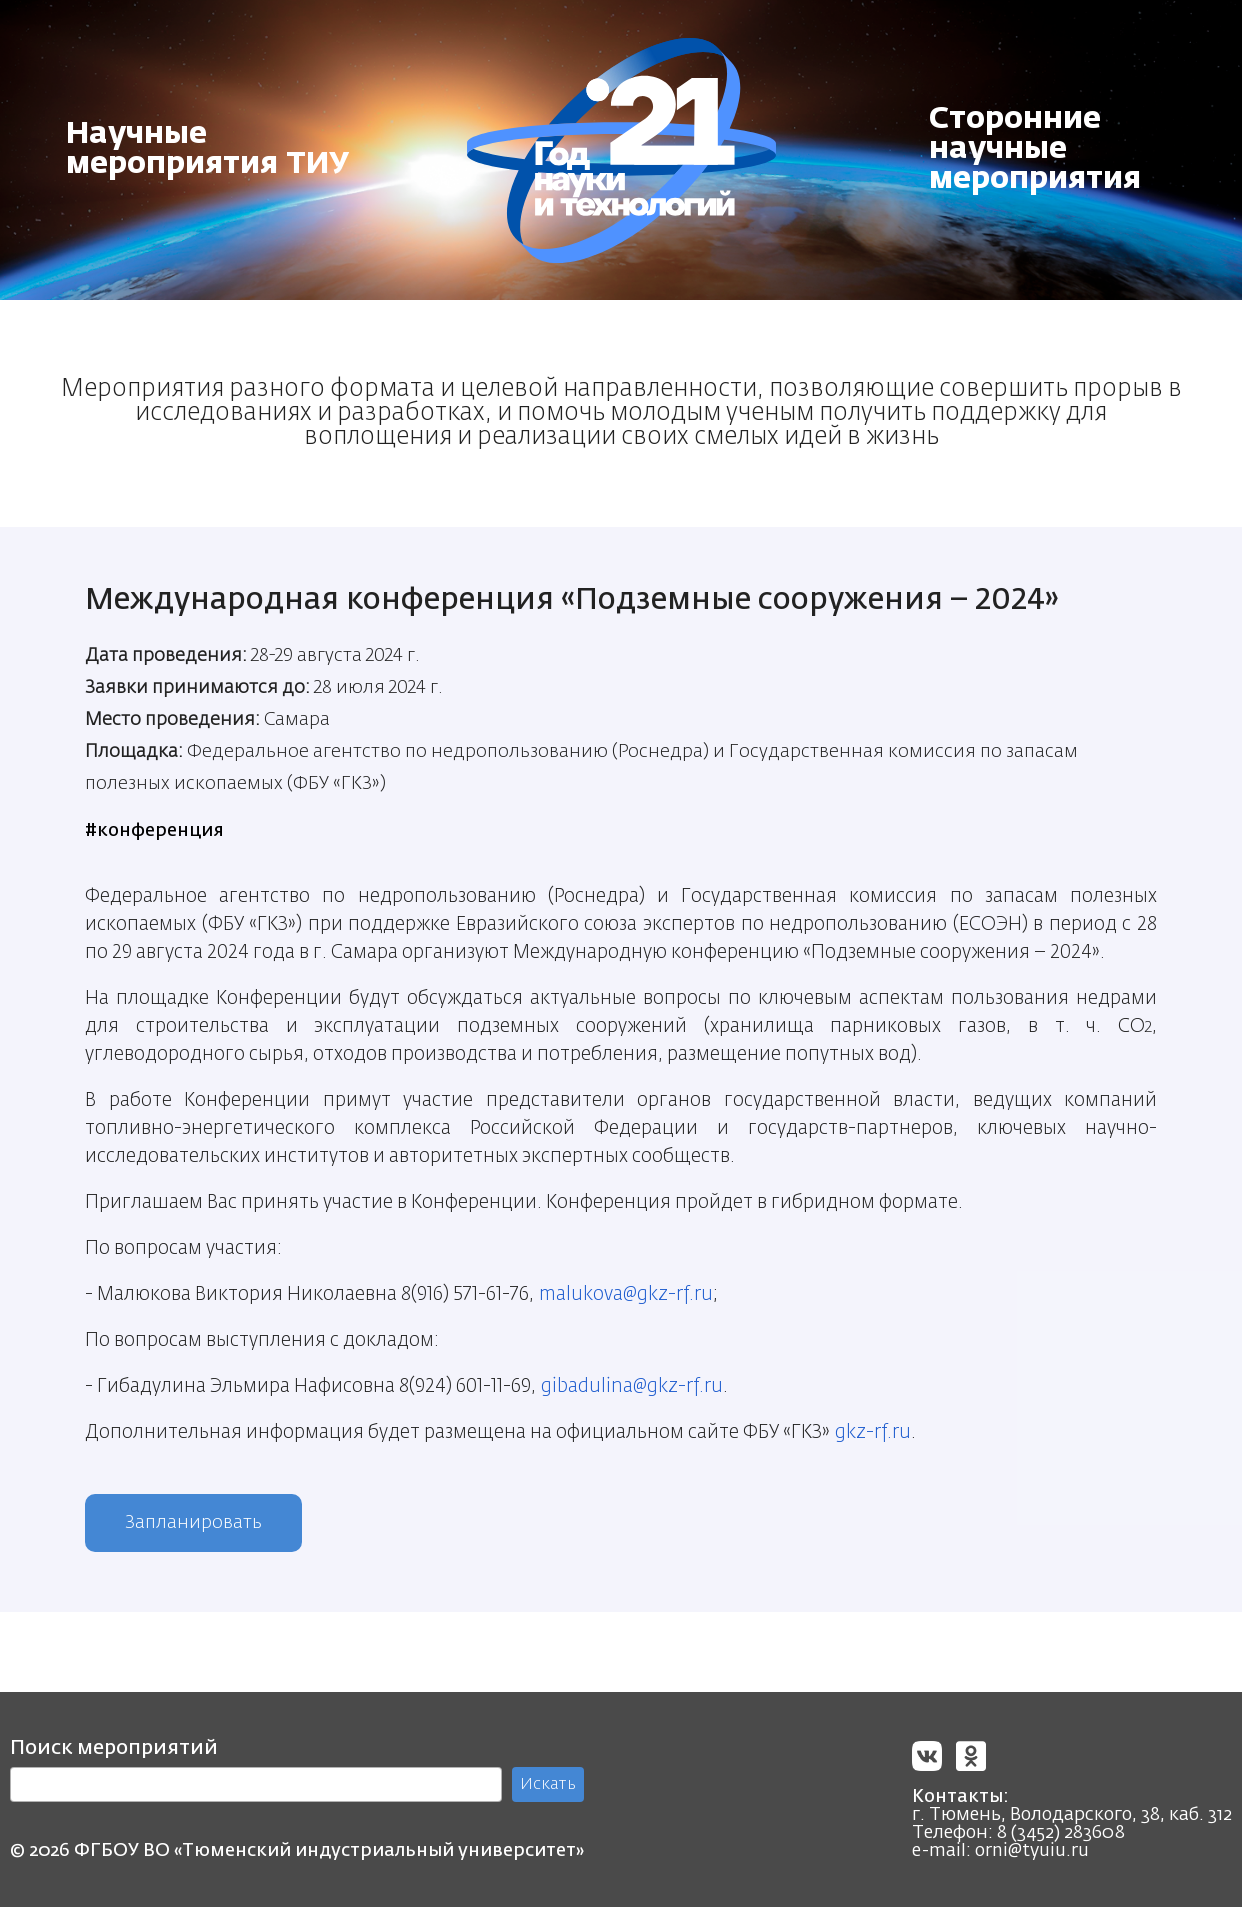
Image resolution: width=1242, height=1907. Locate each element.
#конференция (154, 831)
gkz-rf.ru (873, 1432)
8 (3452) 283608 (1061, 1833)
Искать (548, 1785)
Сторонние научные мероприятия (1035, 150)
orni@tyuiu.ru (1032, 1851)
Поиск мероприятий (114, 1748)
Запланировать (193, 1523)
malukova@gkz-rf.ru (626, 1294)
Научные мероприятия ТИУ (207, 150)
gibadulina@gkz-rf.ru (632, 1386)
